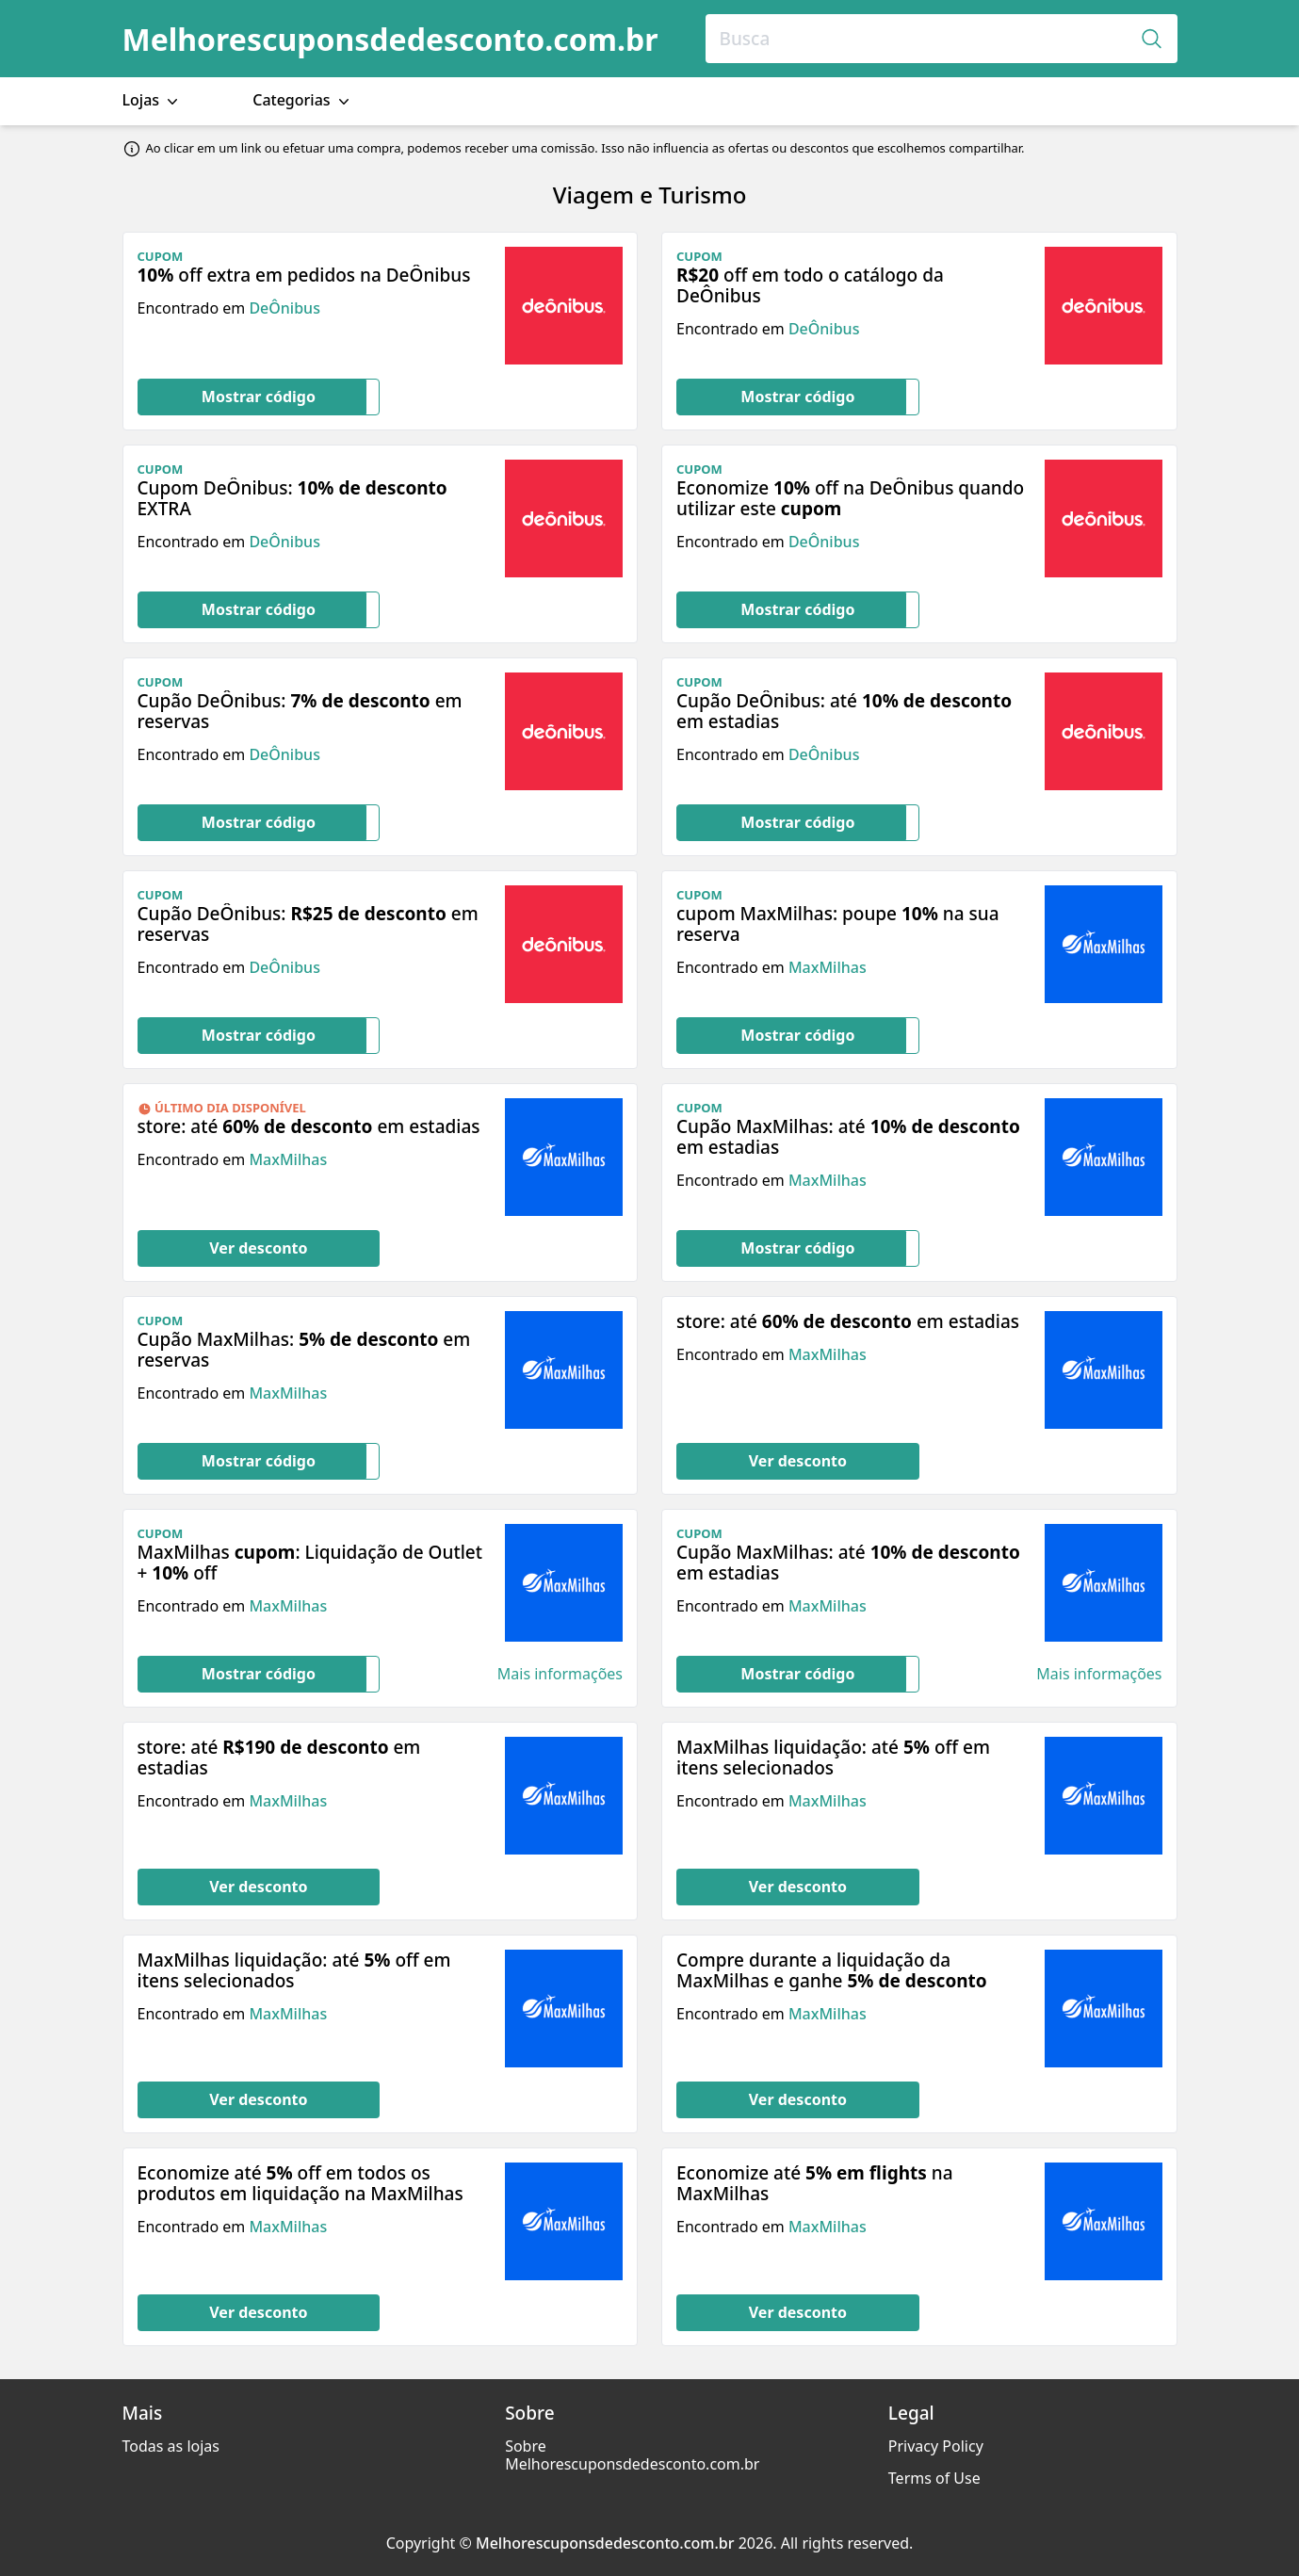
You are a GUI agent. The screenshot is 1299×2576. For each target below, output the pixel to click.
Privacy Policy (935, 2446)
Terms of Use (934, 2478)
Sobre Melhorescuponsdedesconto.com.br (632, 2455)
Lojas (152, 100)
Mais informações (560, 1674)
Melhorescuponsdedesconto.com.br (390, 39)
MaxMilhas (827, 967)
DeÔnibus (284, 308)
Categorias (302, 100)
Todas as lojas (170, 2446)
